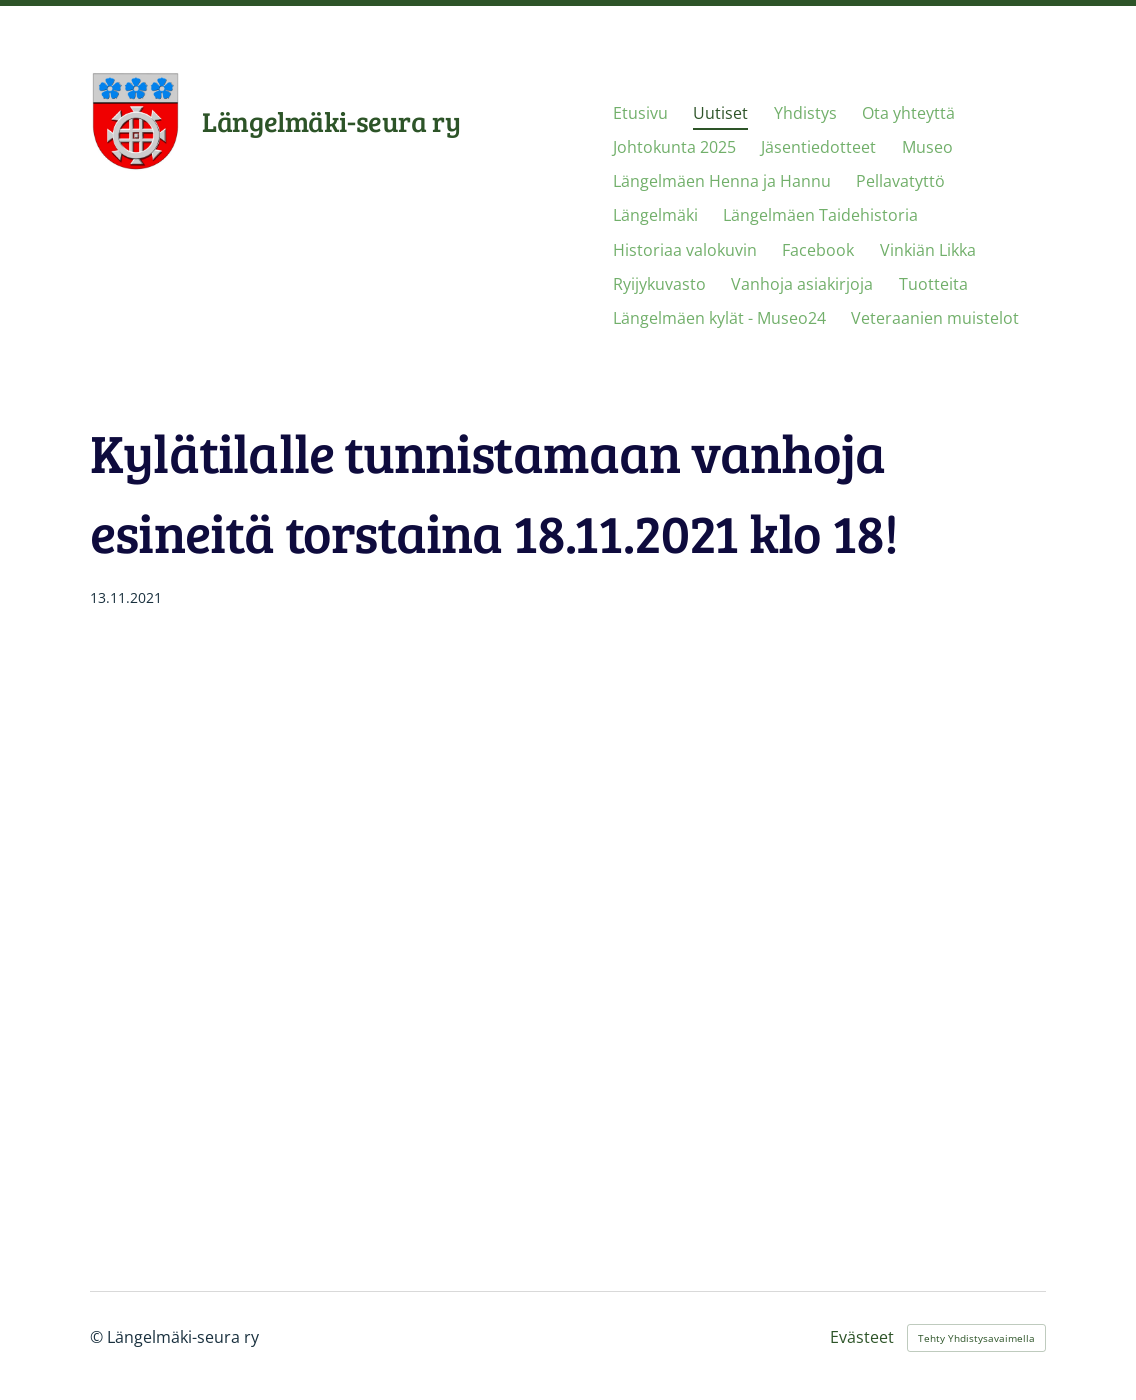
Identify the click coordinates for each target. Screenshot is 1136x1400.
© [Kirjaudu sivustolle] (98, 1337)
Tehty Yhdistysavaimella (976, 1338)
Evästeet (862, 1338)
